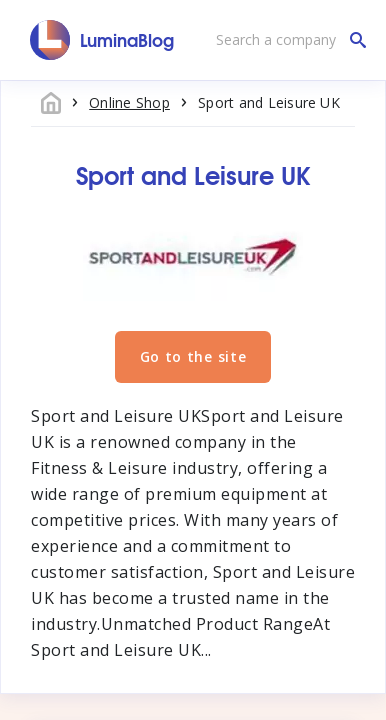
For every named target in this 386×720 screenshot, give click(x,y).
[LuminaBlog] (102, 40)
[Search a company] (286, 40)
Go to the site (193, 356)
